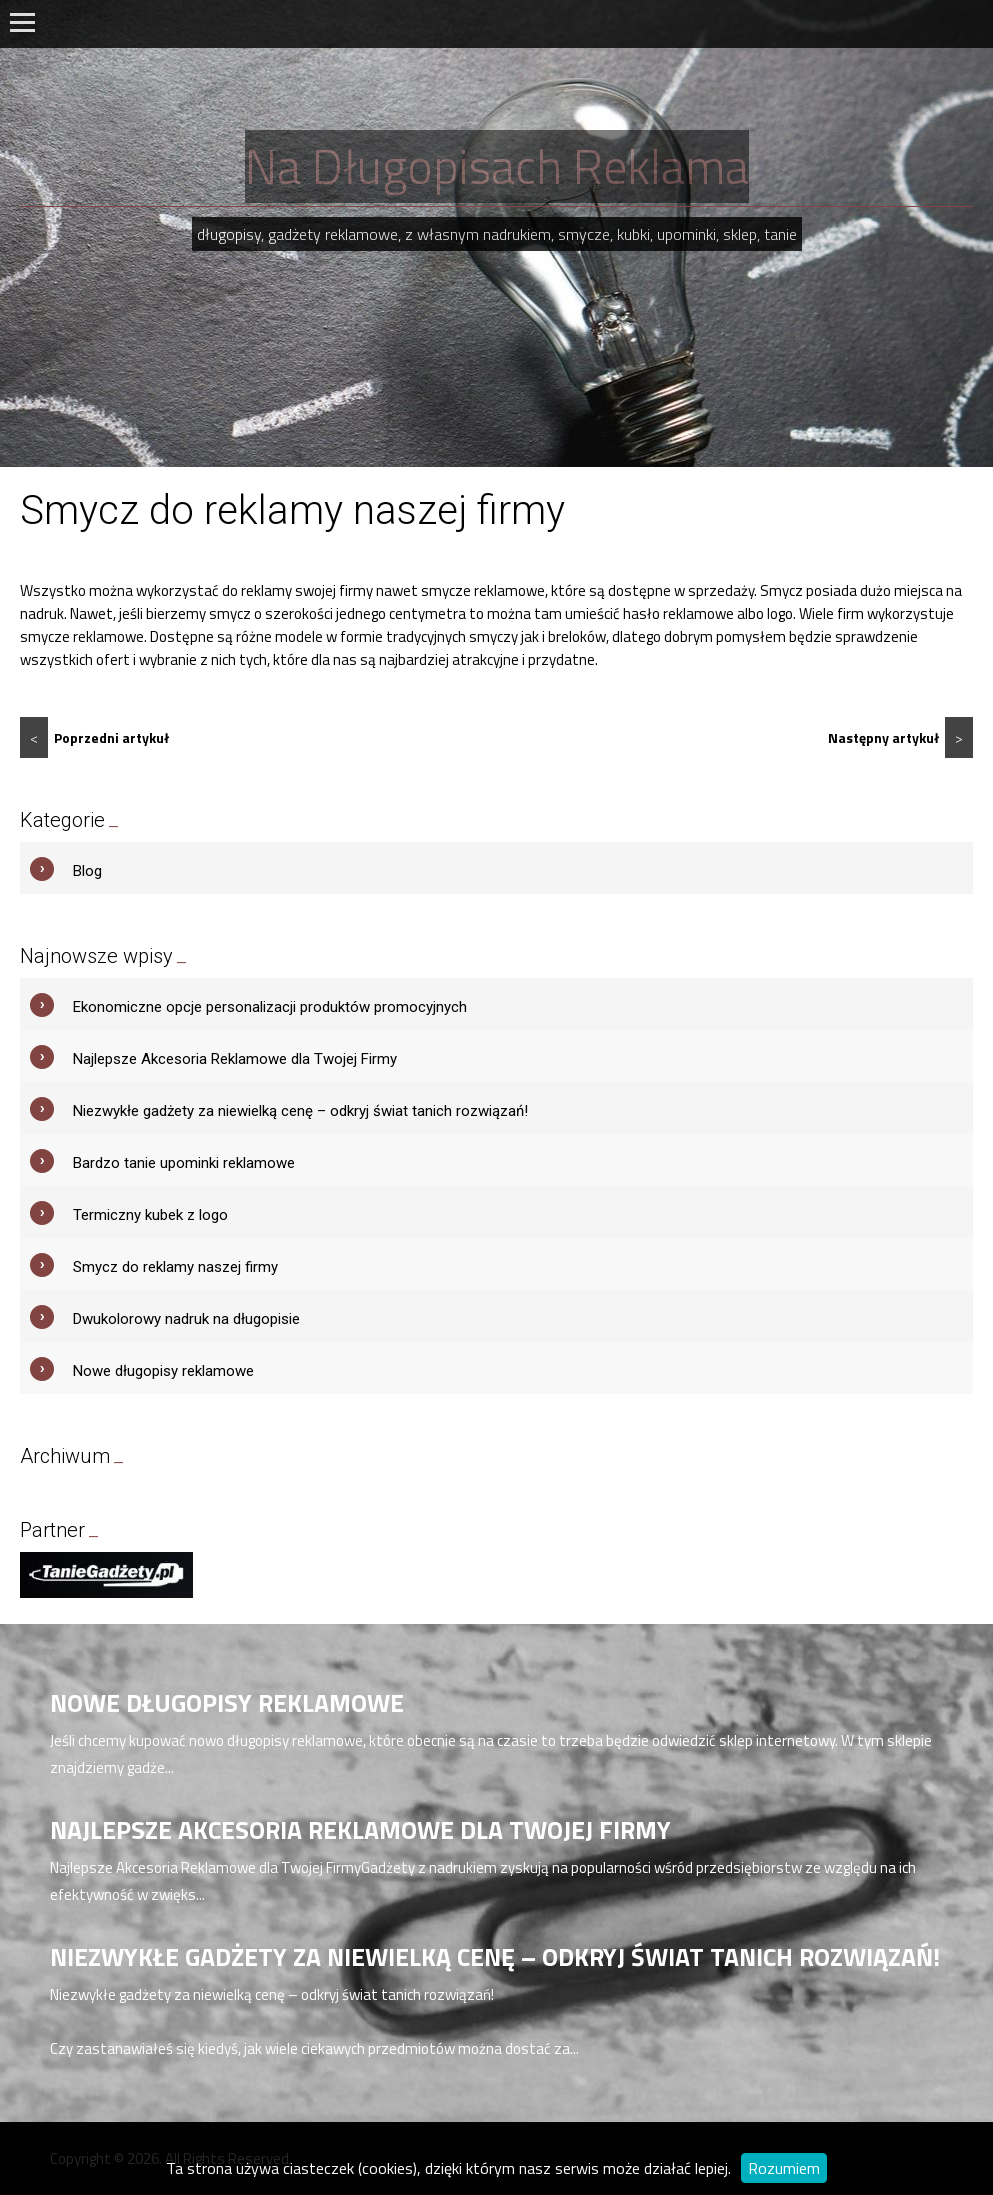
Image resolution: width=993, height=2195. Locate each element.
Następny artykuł (900, 737)
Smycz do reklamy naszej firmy (175, 1267)
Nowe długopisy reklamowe (163, 1371)
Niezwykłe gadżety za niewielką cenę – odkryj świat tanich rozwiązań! (300, 1111)
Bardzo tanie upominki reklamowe (184, 1163)
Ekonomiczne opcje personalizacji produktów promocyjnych (270, 1007)
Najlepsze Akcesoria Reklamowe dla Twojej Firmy (235, 1059)
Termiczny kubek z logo (150, 1215)
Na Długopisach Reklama (497, 166)
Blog (87, 871)
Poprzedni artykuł (94, 737)
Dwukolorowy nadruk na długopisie (186, 1319)
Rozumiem (784, 2168)
